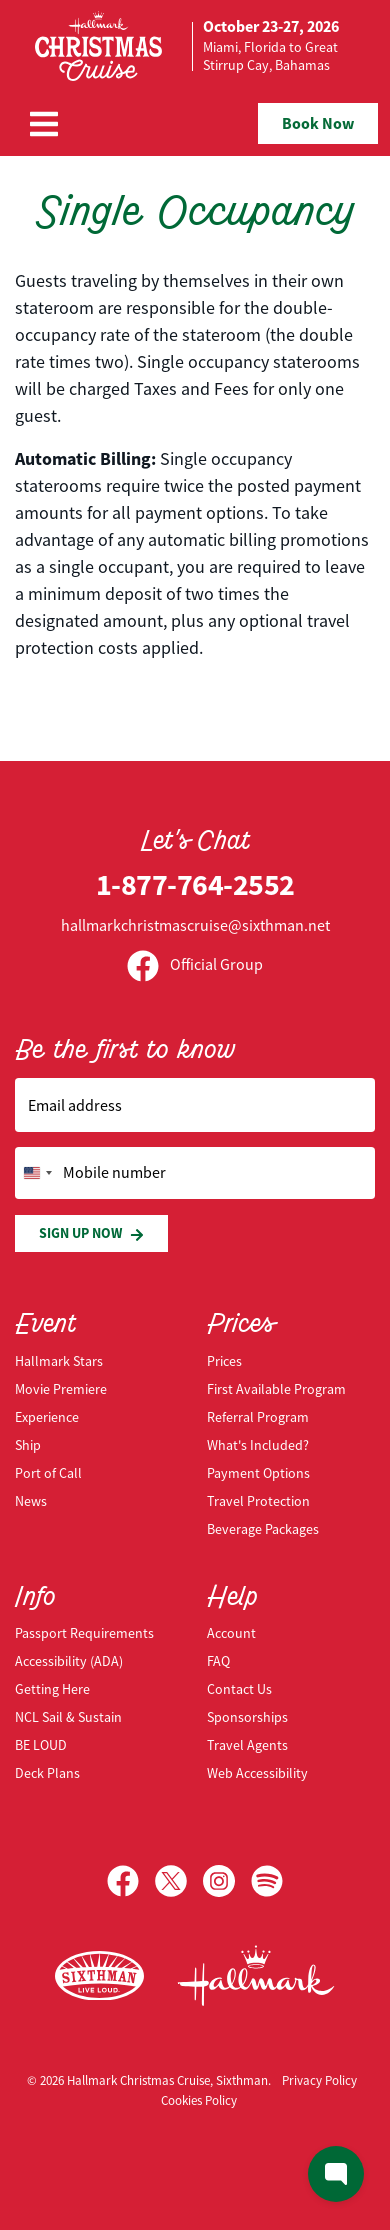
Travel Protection (258, 1501)
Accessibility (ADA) (69, 1661)
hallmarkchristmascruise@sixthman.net (195, 926)
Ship (28, 1445)
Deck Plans (47, 1773)
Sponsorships (247, 1717)
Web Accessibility (257, 1773)
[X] (179, 1881)
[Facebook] (131, 1881)
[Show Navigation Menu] (44, 124)
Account (231, 1633)
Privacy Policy (319, 2080)
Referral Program (258, 1417)
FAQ (218, 1661)
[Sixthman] (99, 1976)
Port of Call (48, 1473)
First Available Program (276, 1389)
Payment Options (258, 1473)
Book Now (318, 123)
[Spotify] (267, 1881)
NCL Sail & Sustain (68, 1717)
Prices (224, 1361)
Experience (47, 1417)
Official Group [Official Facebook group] (195, 965)
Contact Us (239, 1689)
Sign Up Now (91, 1233)
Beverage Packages (263, 1529)
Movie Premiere (61, 1389)
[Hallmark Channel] (256, 1976)
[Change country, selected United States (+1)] (37, 1173)
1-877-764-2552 (195, 884)
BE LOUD (41, 1745)
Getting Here (52, 1689)
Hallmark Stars (59, 1361)
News (31, 1501)
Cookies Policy (199, 2100)
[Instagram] (227, 1881)
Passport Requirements (84, 1633)
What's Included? (258, 1445)
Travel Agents (247, 1745)
